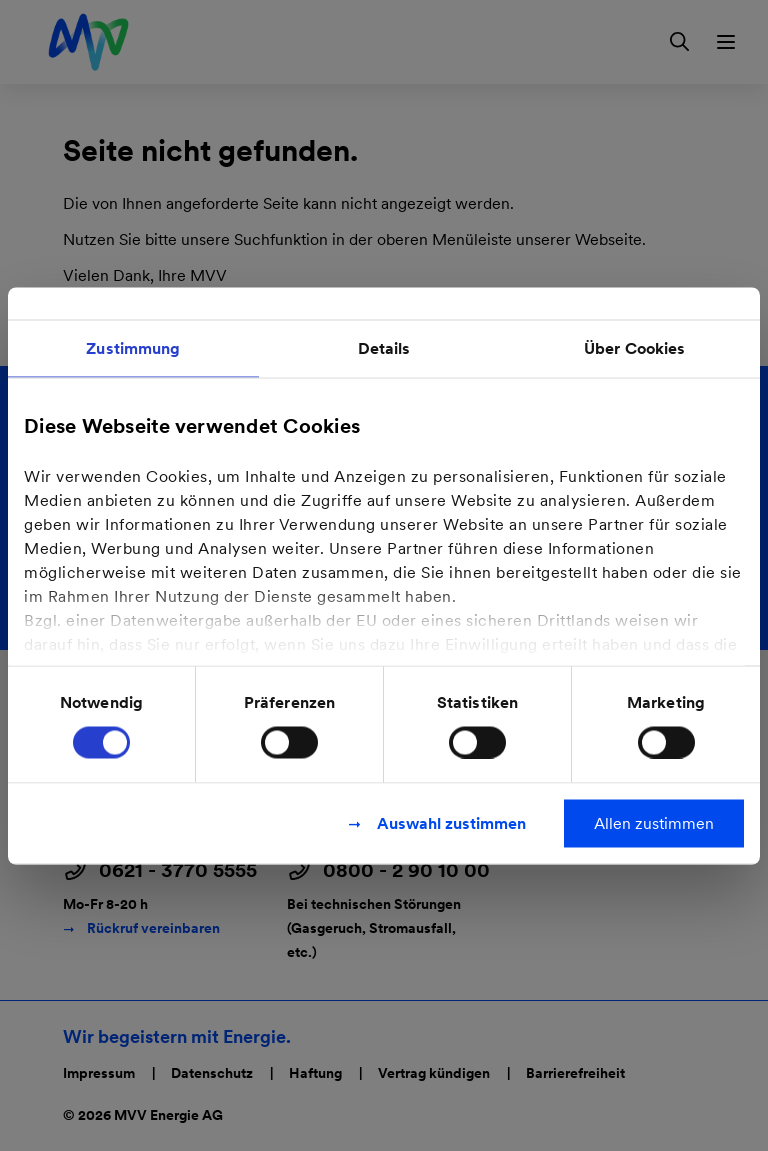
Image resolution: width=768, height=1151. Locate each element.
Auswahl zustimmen (451, 822)
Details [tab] (384, 347)
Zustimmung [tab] (133, 347)
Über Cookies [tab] (634, 347)
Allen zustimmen (654, 822)
